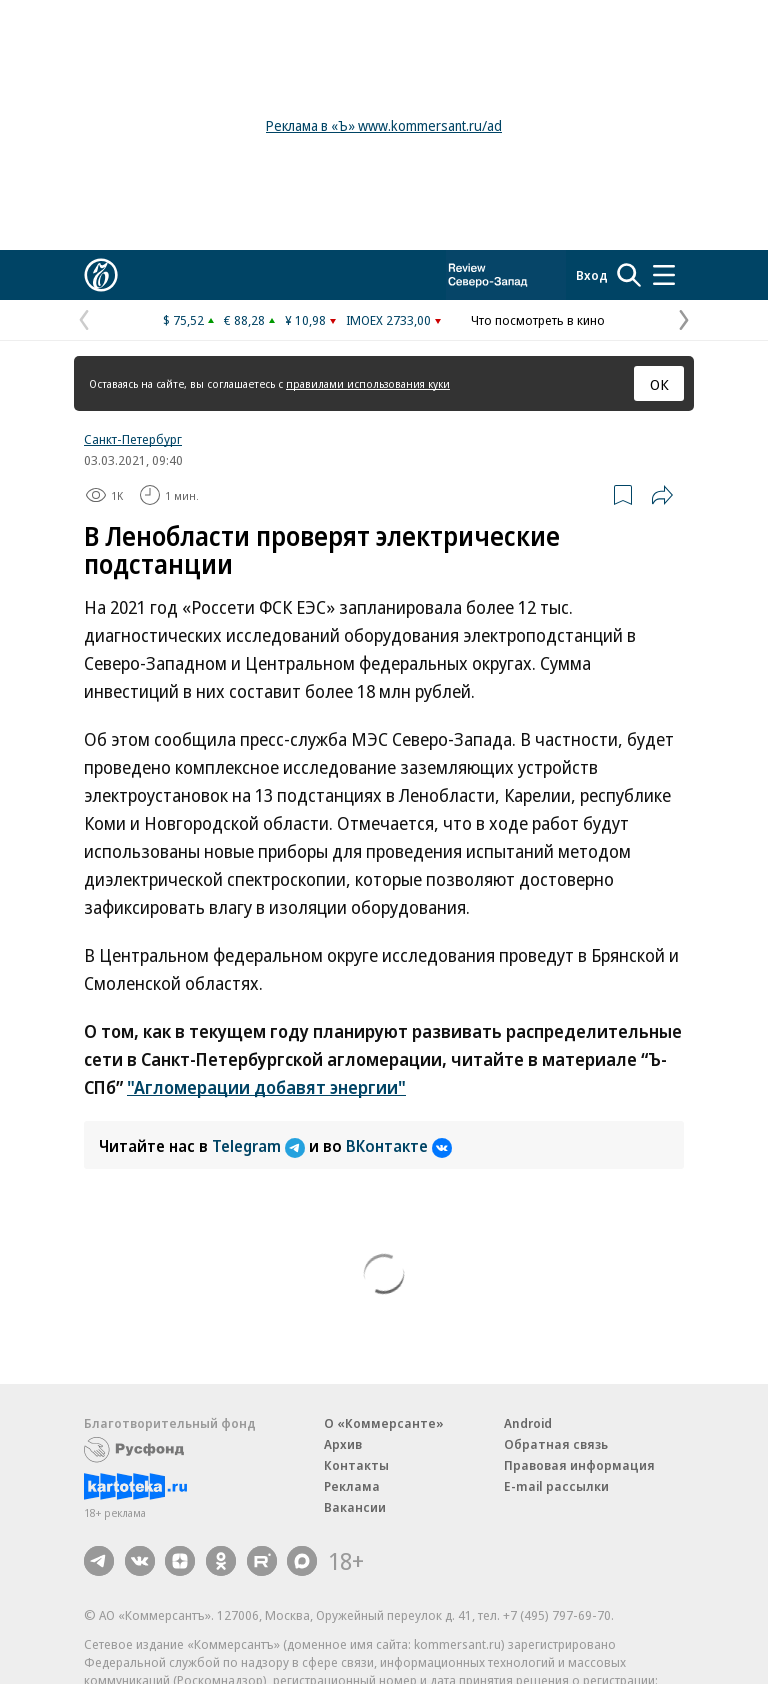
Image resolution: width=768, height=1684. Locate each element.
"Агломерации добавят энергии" (266, 1087)
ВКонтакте (399, 1146)
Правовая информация (579, 1465)
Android (528, 1423)
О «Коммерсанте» (384, 1423)
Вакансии (355, 1507)
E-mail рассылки (556, 1486)
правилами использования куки (368, 383)
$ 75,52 (183, 320)
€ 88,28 (244, 320)
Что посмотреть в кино (538, 320)
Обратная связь (556, 1444)
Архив (343, 1444)
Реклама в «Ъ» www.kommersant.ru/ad (384, 125)
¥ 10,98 (305, 320)
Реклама (352, 1486)
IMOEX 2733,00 (388, 320)
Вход (592, 275)
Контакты (356, 1465)
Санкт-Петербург (133, 439)
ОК (659, 384)
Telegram (260, 1146)
